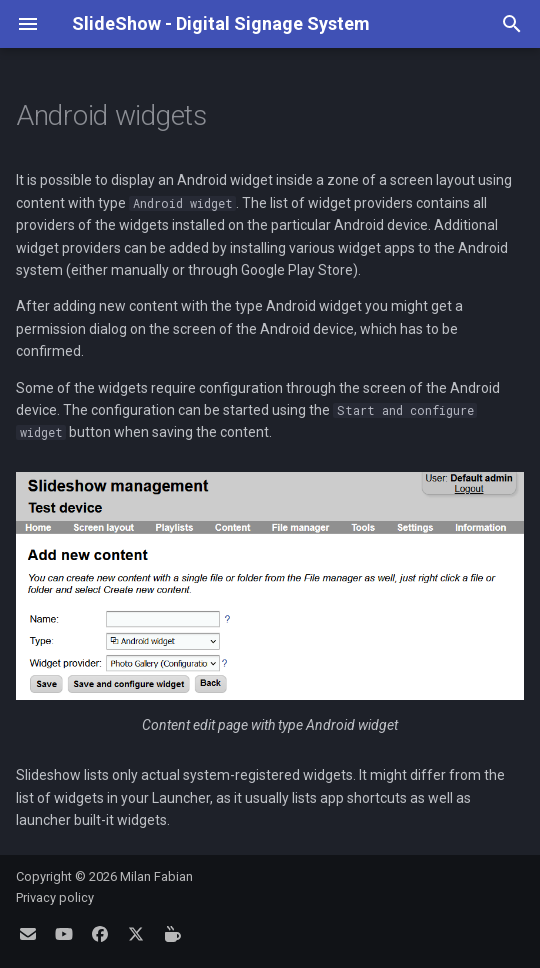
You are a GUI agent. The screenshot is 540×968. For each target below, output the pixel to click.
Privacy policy (55, 897)
